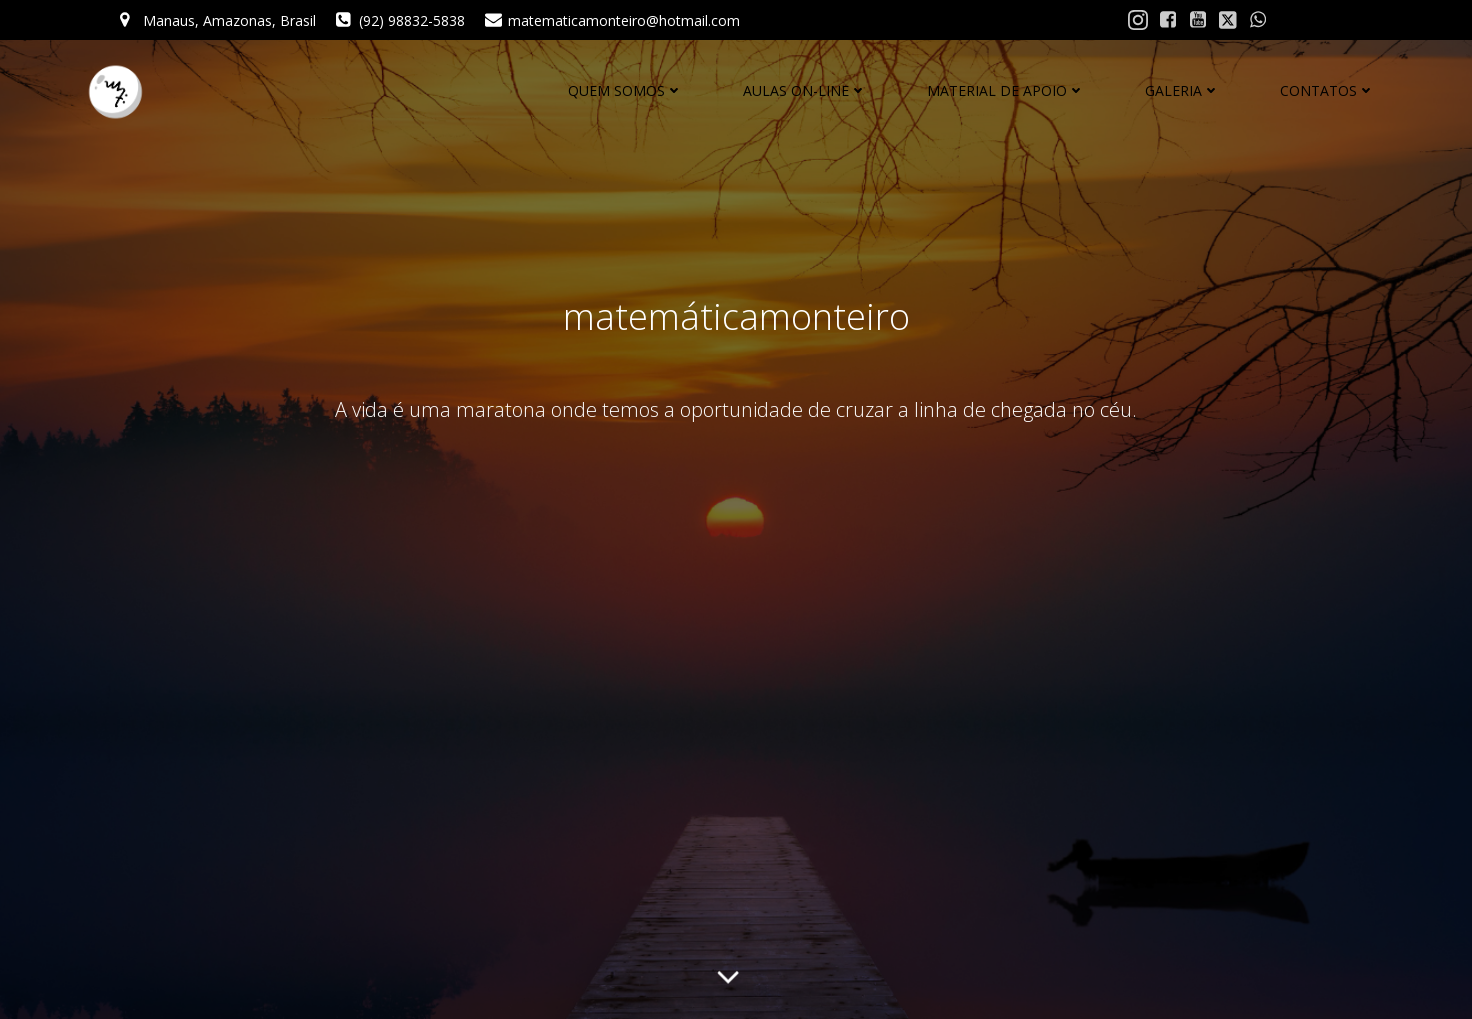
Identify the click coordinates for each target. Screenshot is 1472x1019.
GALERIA (1182, 90)
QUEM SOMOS (625, 90)
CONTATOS (1327, 90)
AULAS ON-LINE (805, 90)
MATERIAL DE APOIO (1006, 90)
